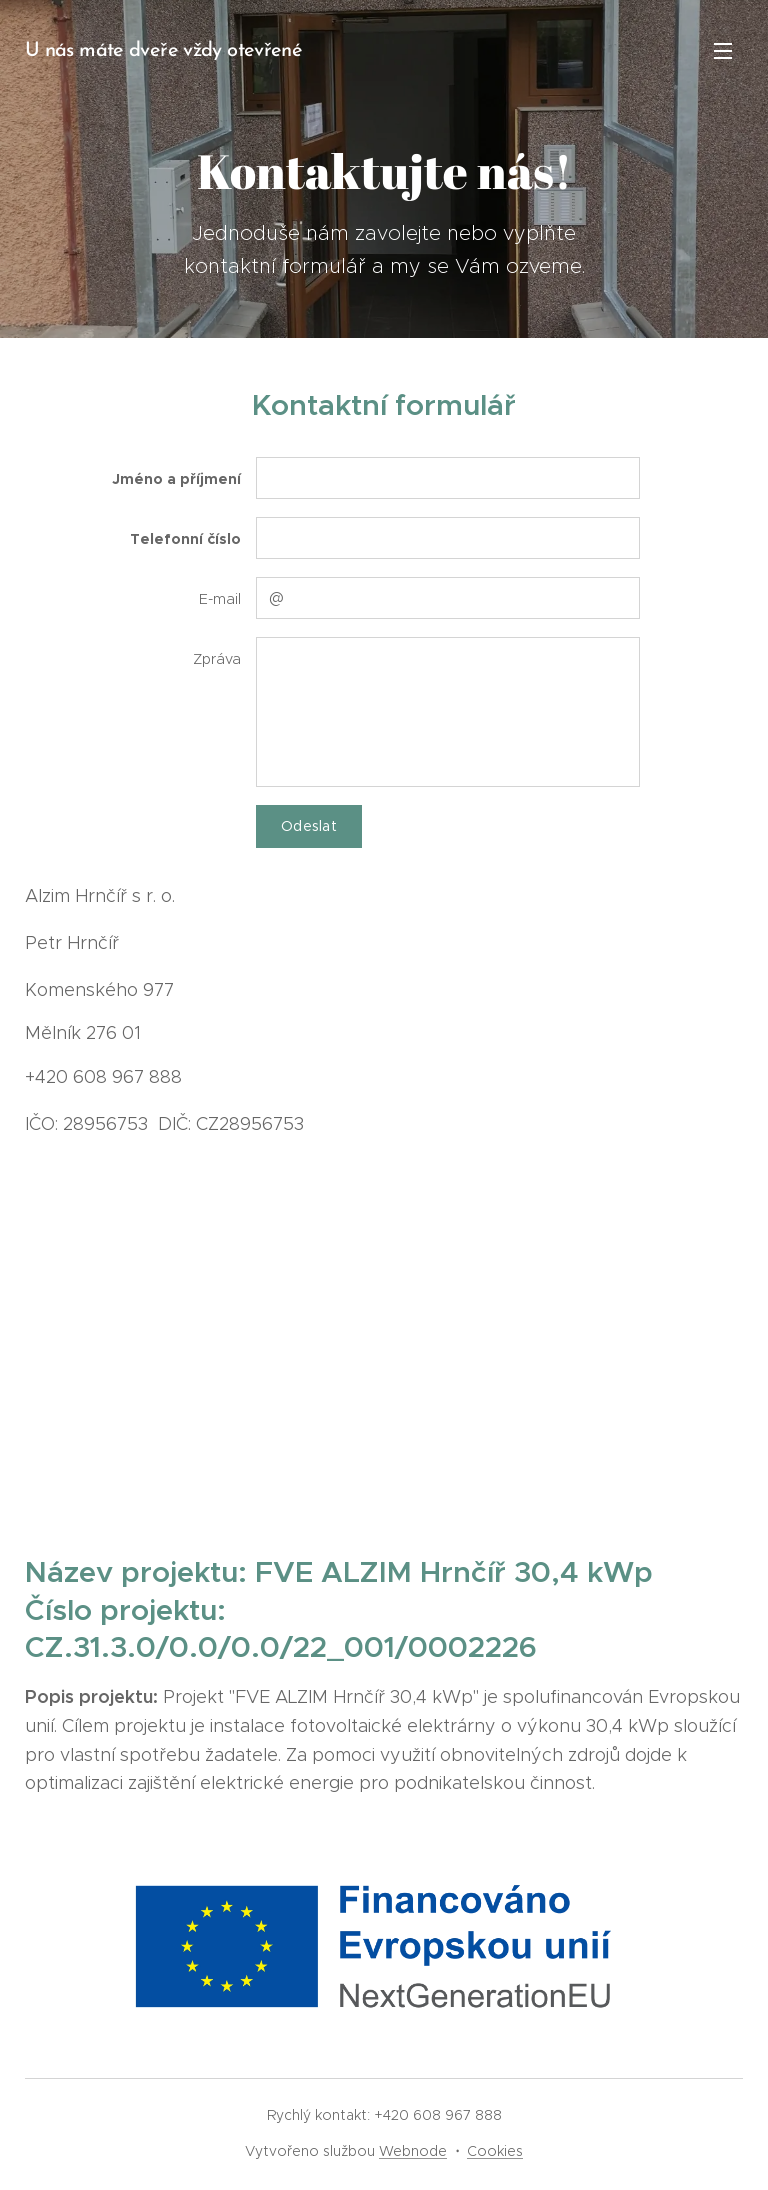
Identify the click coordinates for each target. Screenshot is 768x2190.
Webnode (413, 2151)
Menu (723, 51)
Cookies (495, 2151)
